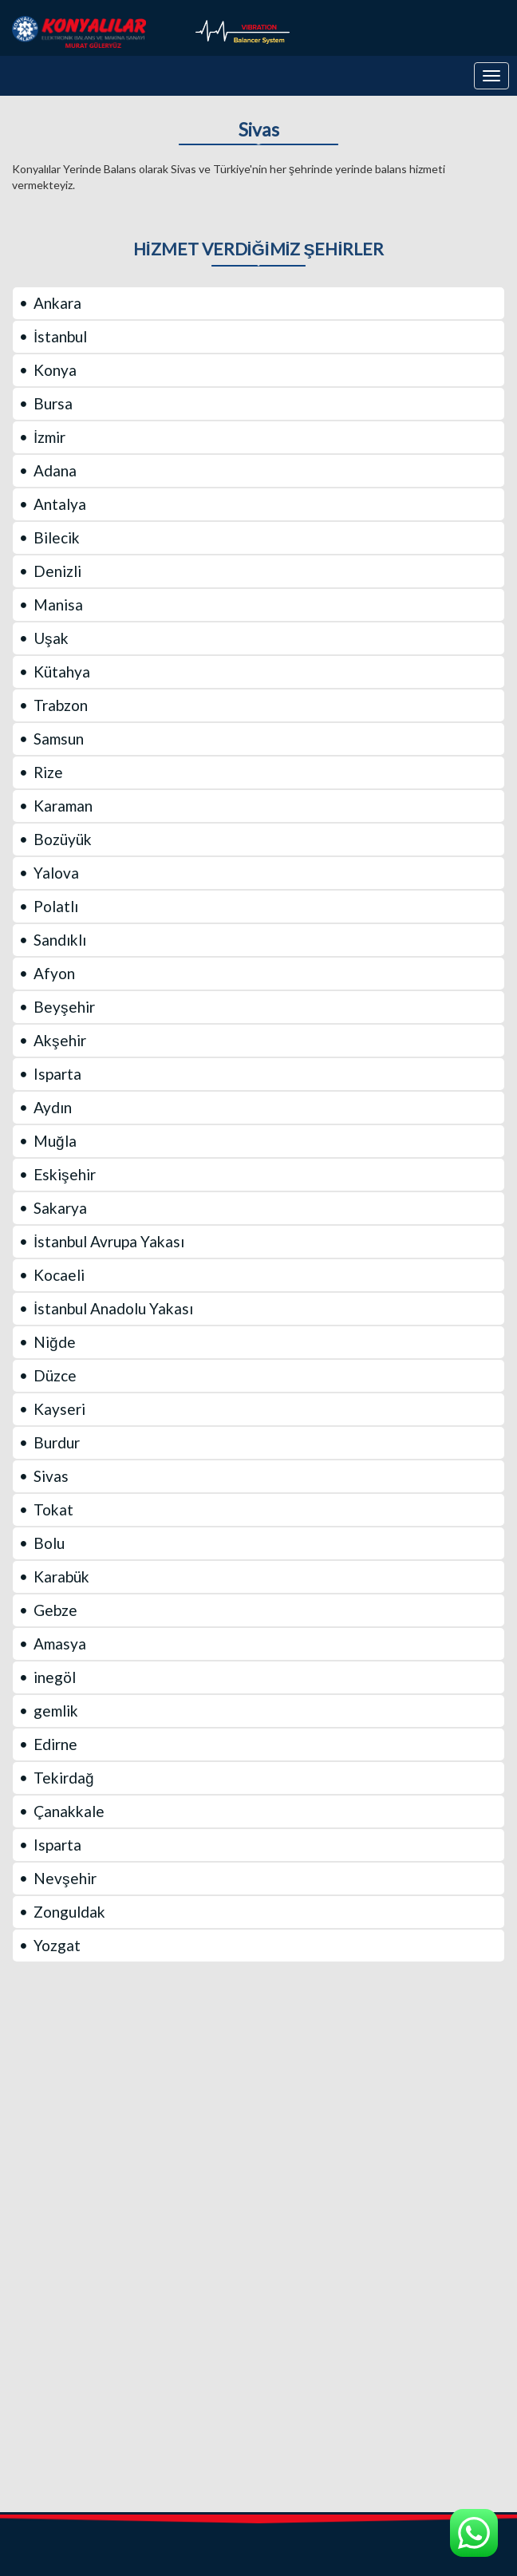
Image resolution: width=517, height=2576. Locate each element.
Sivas (259, 130)
